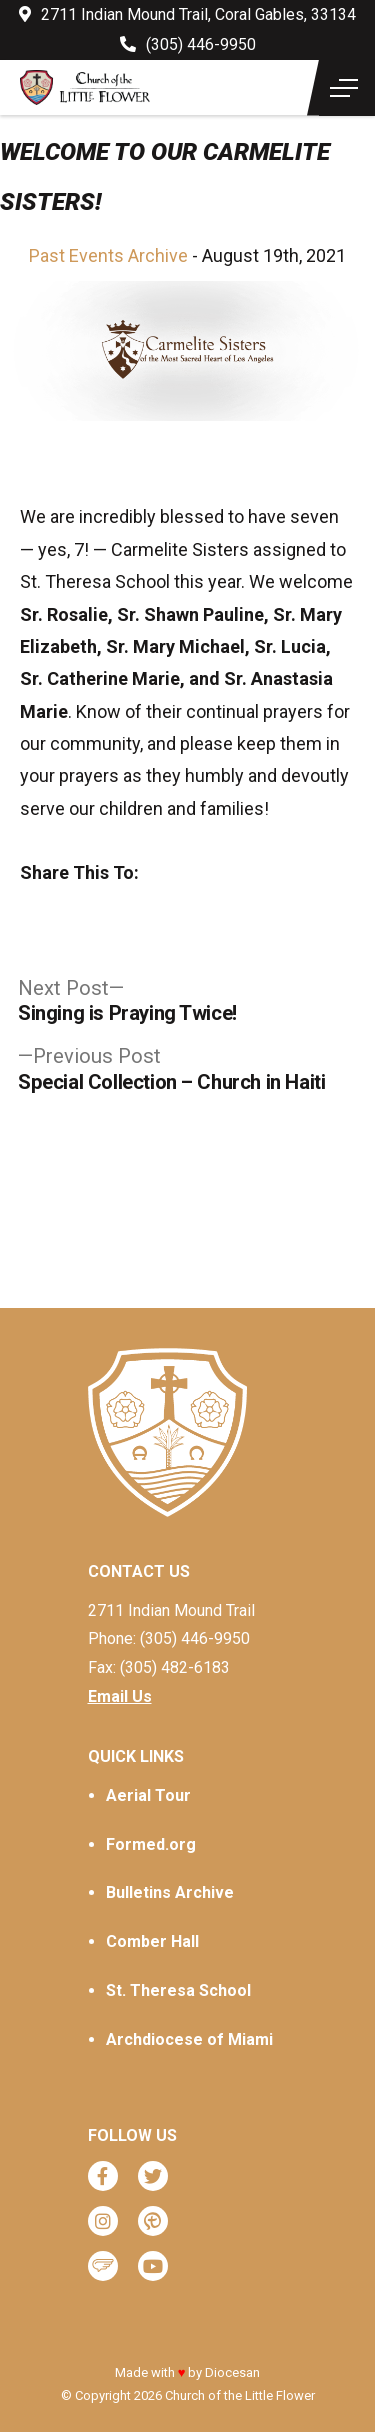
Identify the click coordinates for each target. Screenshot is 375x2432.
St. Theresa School (178, 1990)
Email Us (120, 1696)
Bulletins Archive (170, 1892)
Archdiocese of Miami (189, 2039)
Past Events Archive (108, 255)
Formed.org (151, 1844)
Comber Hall (152, 1941)
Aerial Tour (148, 1795)
